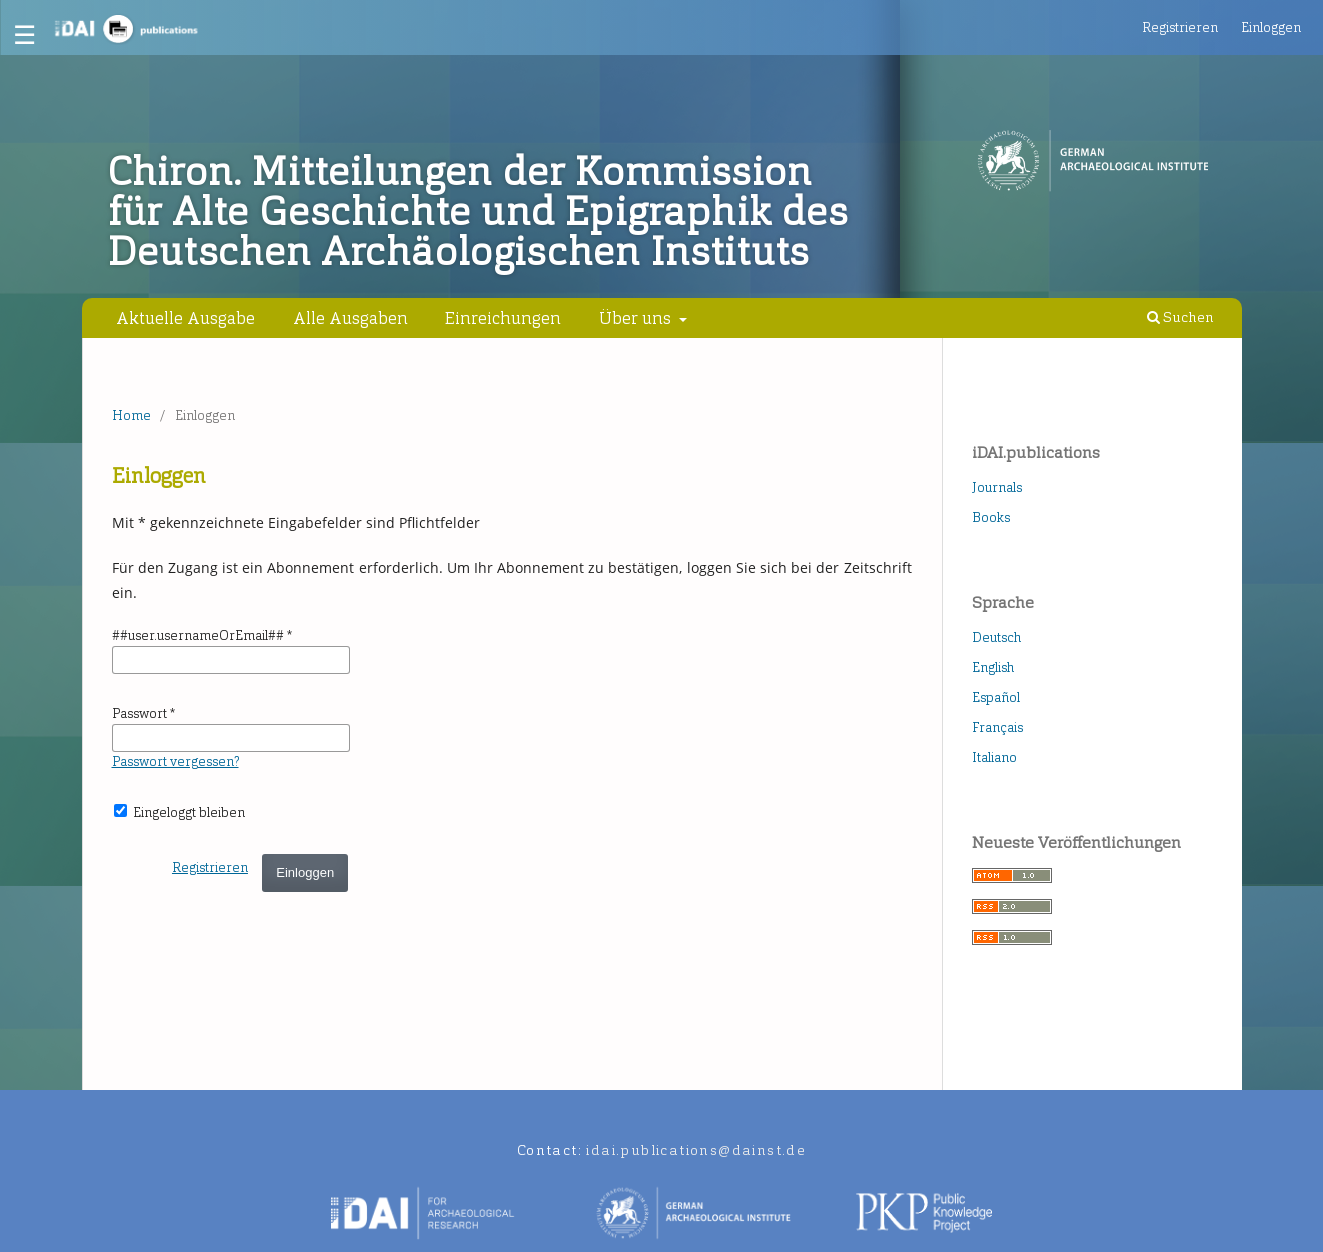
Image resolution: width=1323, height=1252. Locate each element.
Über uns (637, 318)
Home (131, 415)
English (993, 667)
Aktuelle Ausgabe (185, 318)
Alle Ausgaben (350, 318)
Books (991, 517)
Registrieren (1180, 27)
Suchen (1180, 317)
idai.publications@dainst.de (696, 1150)
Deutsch (996, 637)
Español (996, 697)
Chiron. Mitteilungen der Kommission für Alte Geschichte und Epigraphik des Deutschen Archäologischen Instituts (478, 212)
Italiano (994, 757)
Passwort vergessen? (175, 761)
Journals (997, 487)
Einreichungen (503, 318)
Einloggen (1271, 27)
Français (997, 727)
